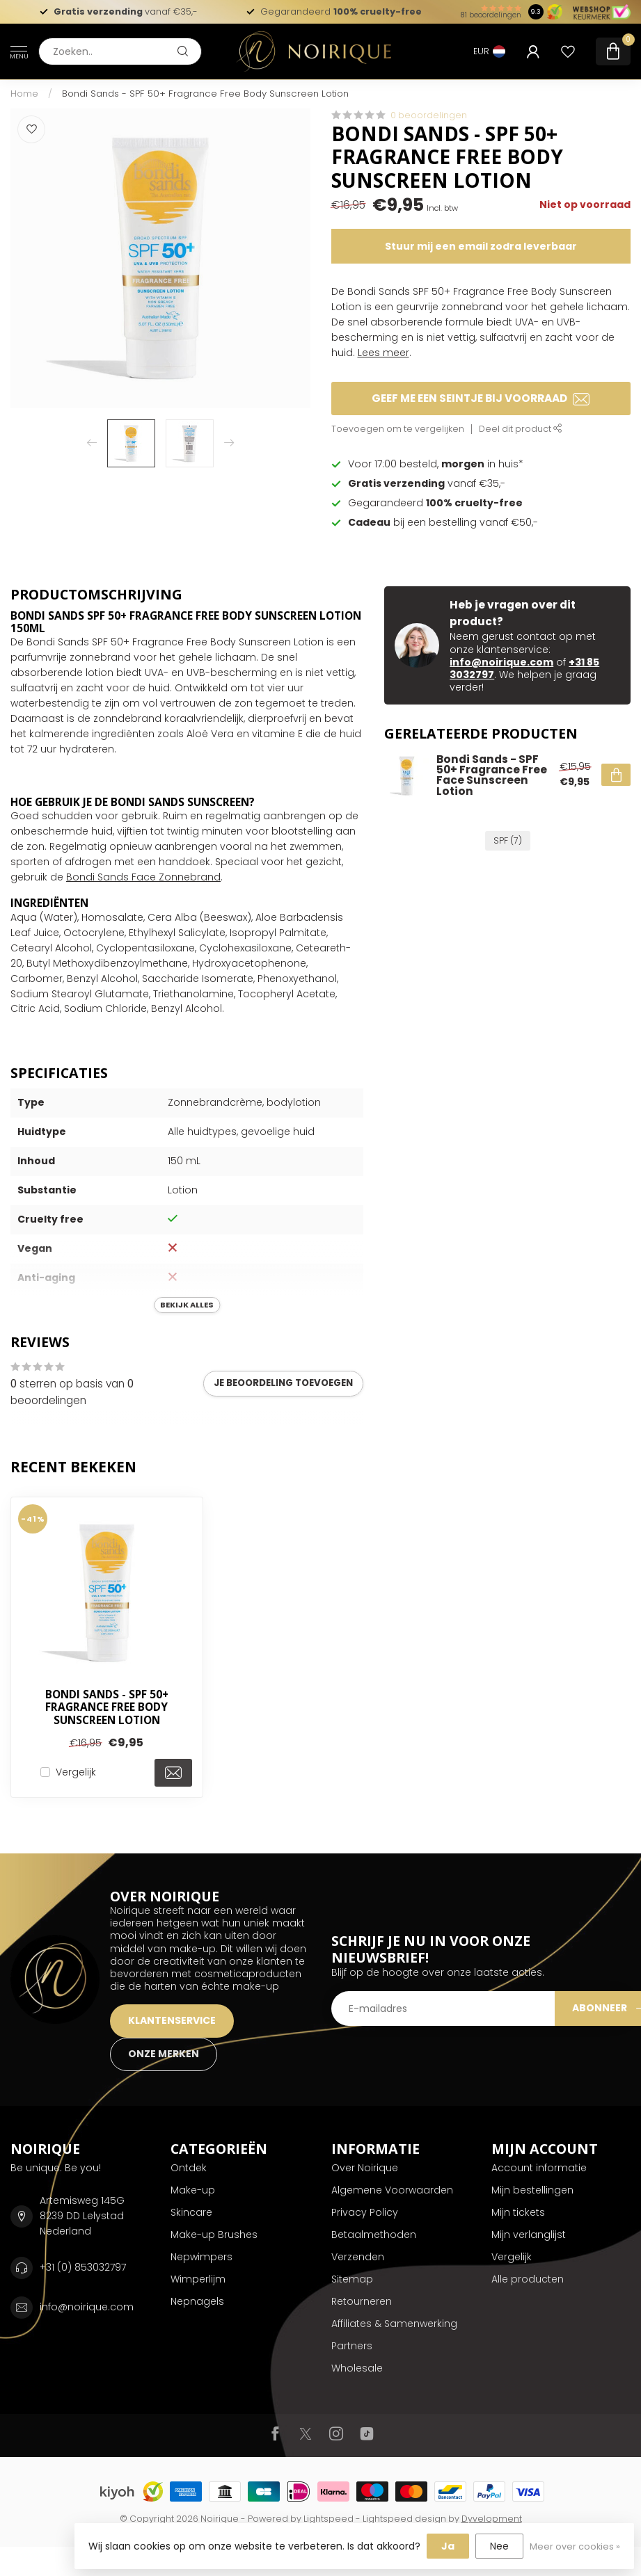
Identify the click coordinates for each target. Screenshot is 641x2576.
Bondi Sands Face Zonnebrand (143, 877)
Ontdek (189, 2168)
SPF (507, 840)
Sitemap (352, 2279)
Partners (351, 2346)
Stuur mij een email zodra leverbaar (481, 246)
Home (24, 93)
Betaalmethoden (373, 2234)
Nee (499, 2546)
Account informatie (539, 2168)
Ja (447, 2546)
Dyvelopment (491, 2519)
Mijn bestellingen (532, 2190)
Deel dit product (520, 429)
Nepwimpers (201, 2257)
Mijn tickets (518, 2212)
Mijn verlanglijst (528, 2234)
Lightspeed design (404, 2519)
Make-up (193, 2190)
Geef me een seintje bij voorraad (480, 398)
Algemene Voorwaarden (392, 2190)
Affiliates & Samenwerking (394, 2324)
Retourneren (361, 2301)
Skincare (191, 2212)
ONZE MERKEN (163, 2054)
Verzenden (357, 2257)
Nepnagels (197, 2301)
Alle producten (527, 2279)
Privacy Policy (364, 2212)
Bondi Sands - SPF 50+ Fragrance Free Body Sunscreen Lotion (205, 93)
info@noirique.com (501, 662)
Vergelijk (76, 1772)
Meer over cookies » (575, 2546)
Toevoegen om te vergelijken (397, 429)
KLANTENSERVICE (172, 2020)
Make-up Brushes (214, 2234)
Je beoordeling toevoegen (283, 1383)
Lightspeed (328, 2519)
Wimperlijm (198, 2279)
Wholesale (357, 2368)
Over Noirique (364, 2168)
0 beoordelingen (428, 115)
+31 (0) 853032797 (83, 2267)
